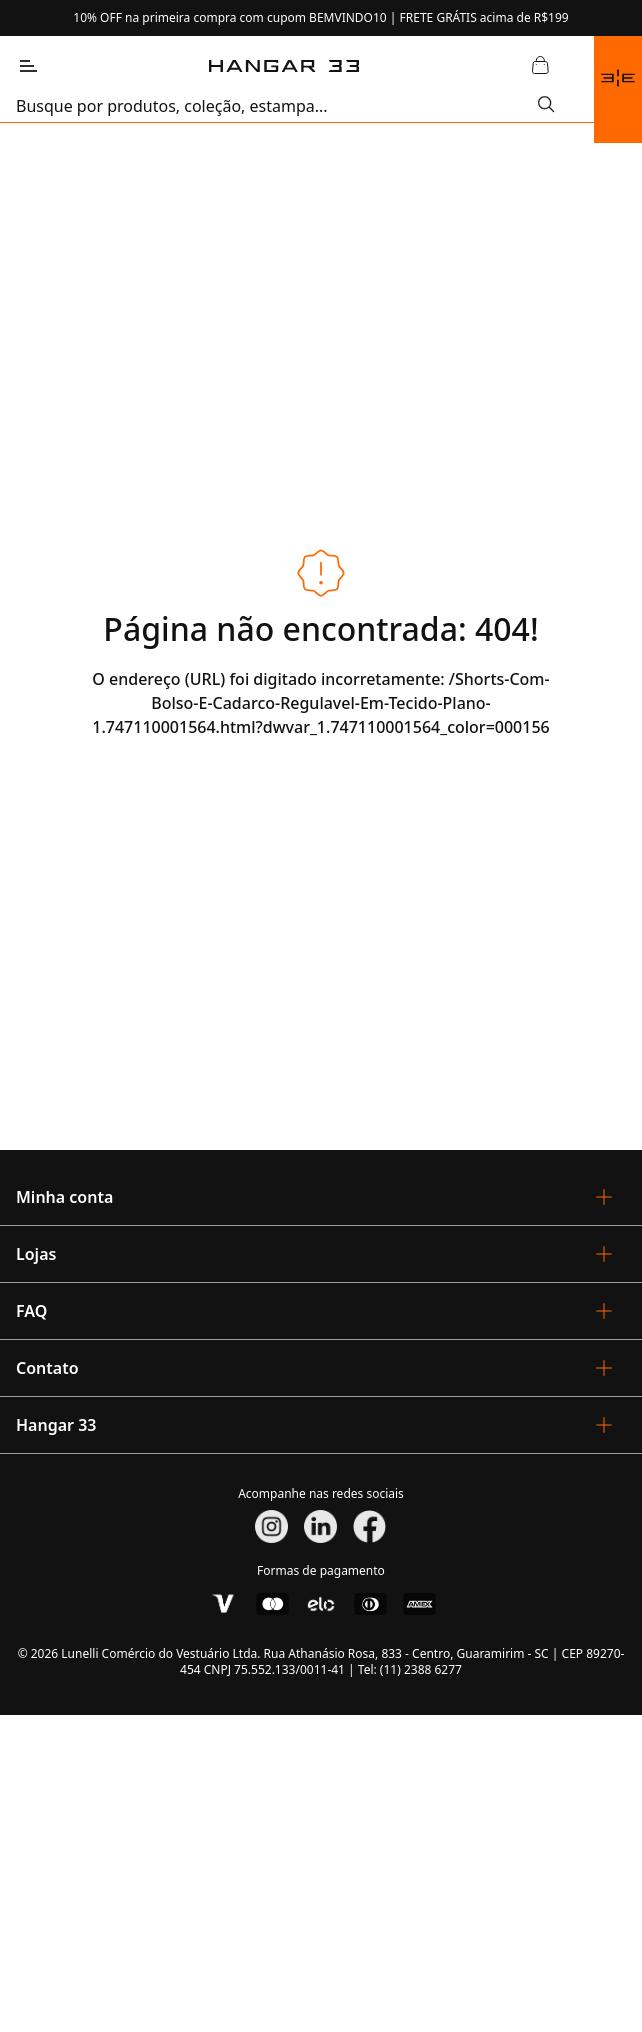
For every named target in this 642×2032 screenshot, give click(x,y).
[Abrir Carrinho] (540, 66)
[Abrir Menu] (28, 66)
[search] (277, 106)
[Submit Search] (546, 106)
